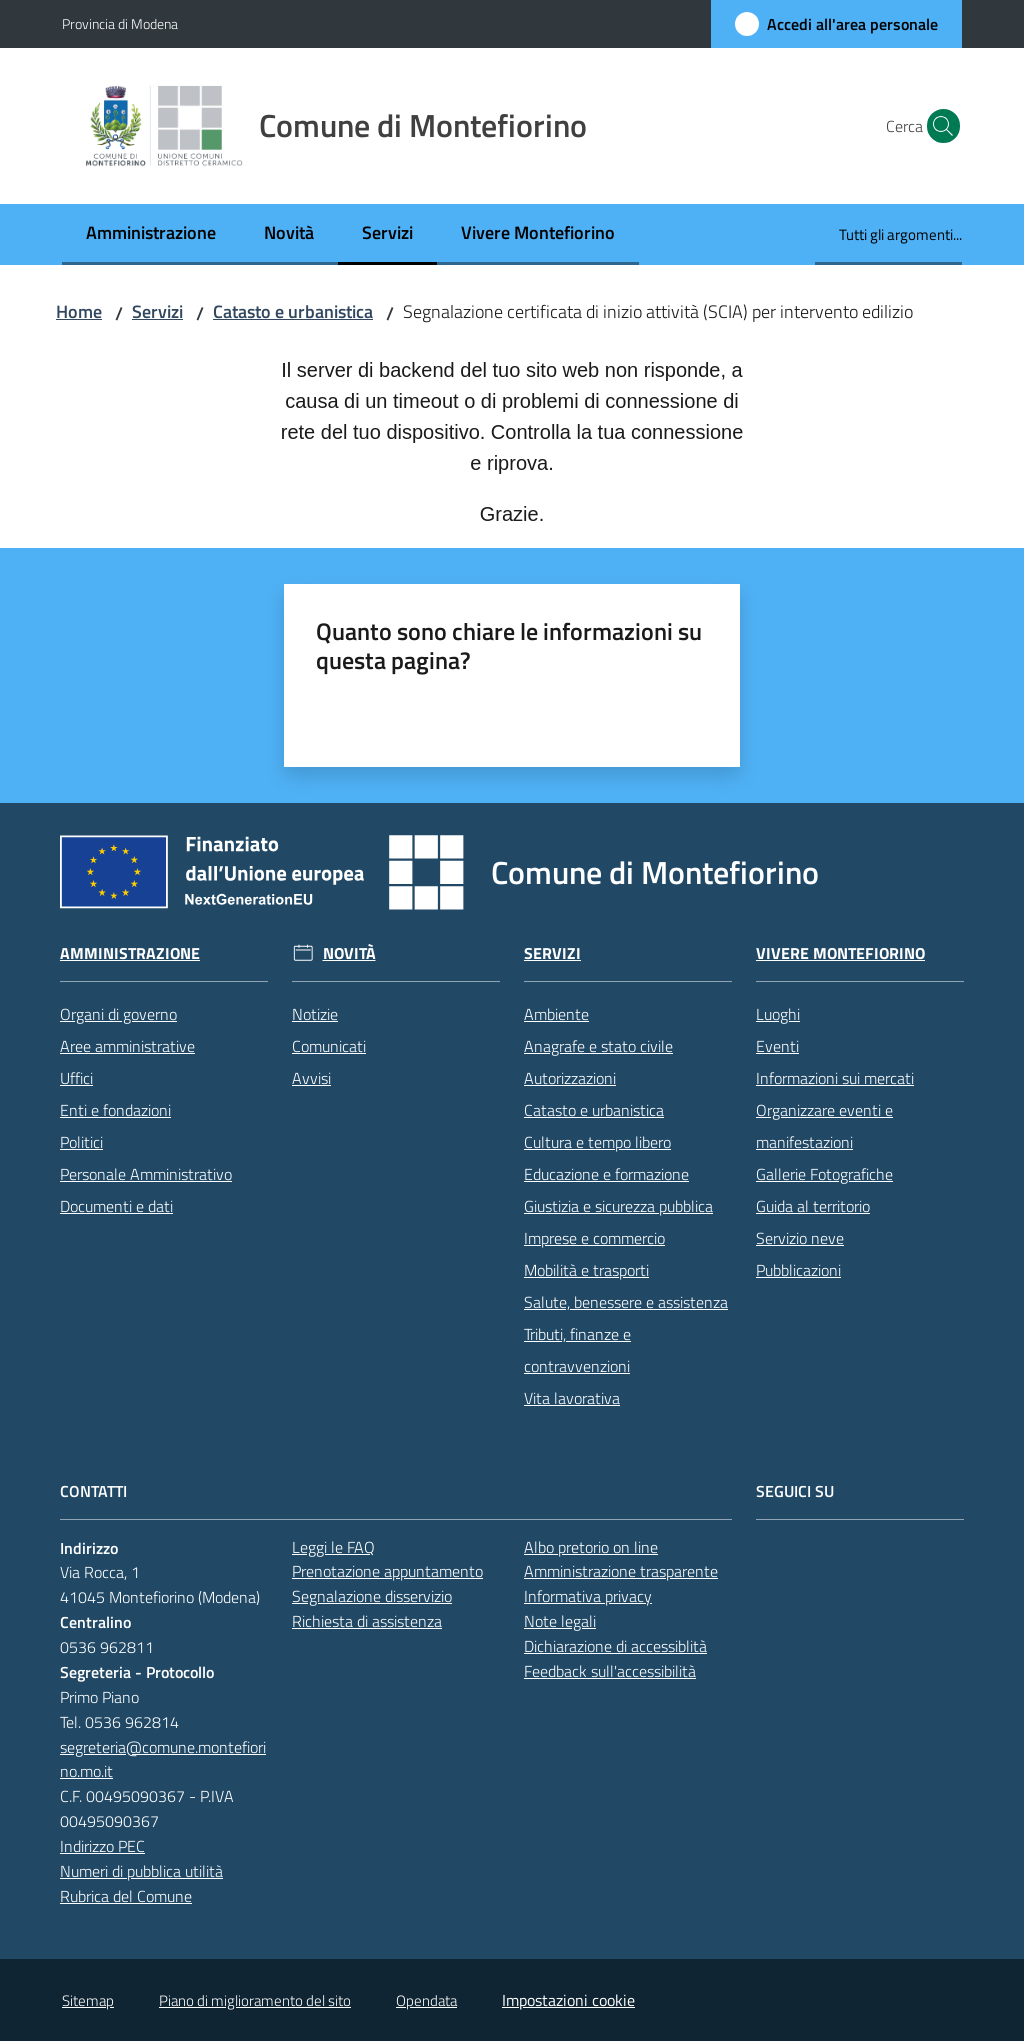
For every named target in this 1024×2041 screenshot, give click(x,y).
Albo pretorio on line (591, 1547)
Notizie (315, 1014)
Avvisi (311, 1078)
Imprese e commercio (594, 1238)
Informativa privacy (588, 1596)
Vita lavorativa (572, 1398)
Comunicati (329, 1046)
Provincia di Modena (120, 23)
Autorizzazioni (570, 1078)
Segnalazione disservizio (372, 1596)
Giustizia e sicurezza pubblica (618, 1206)
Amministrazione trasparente (621, 1571)
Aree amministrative (127, 1046)
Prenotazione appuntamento (387, 1571)
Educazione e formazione (606, 1174)
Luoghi (778, 1014)
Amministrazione (130, 953)
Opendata (426, 2000)
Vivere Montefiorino (840, 953)
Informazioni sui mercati (835, 1078)
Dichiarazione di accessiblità (615, 1646)
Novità (349, 953)
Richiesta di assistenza (367, 1621)
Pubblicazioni (798, 1270)
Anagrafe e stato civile (598, 1046)
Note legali (560, 1621)
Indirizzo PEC (102, 1846)
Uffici (76, 1078)
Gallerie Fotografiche (824, 1174)
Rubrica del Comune (126, 1896)
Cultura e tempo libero (597, 1142)
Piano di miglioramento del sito (255, 2000)
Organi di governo (118, 1014)
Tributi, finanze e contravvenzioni (577, 1350)
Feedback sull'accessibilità (610, 1671)
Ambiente (556, 1014)
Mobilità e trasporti (586, 1270)
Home (79, 311)
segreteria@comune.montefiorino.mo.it (163, 1759)
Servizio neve (800, 1238)
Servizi (157, 311)
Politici (81, 1142)
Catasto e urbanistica (293, 311)
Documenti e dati (116, 1206)
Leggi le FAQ (333, 1547)
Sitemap (88, 2000)
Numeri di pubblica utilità (141, 1871)
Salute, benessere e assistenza (626, 1302)
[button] (938, 126)
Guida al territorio (813, 1206)
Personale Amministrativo (146, 1174)
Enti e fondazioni (115, 1110)
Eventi (777, 1046)
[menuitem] (151, 234)
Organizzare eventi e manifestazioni (824, 1126)
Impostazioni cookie (568, 2000)
